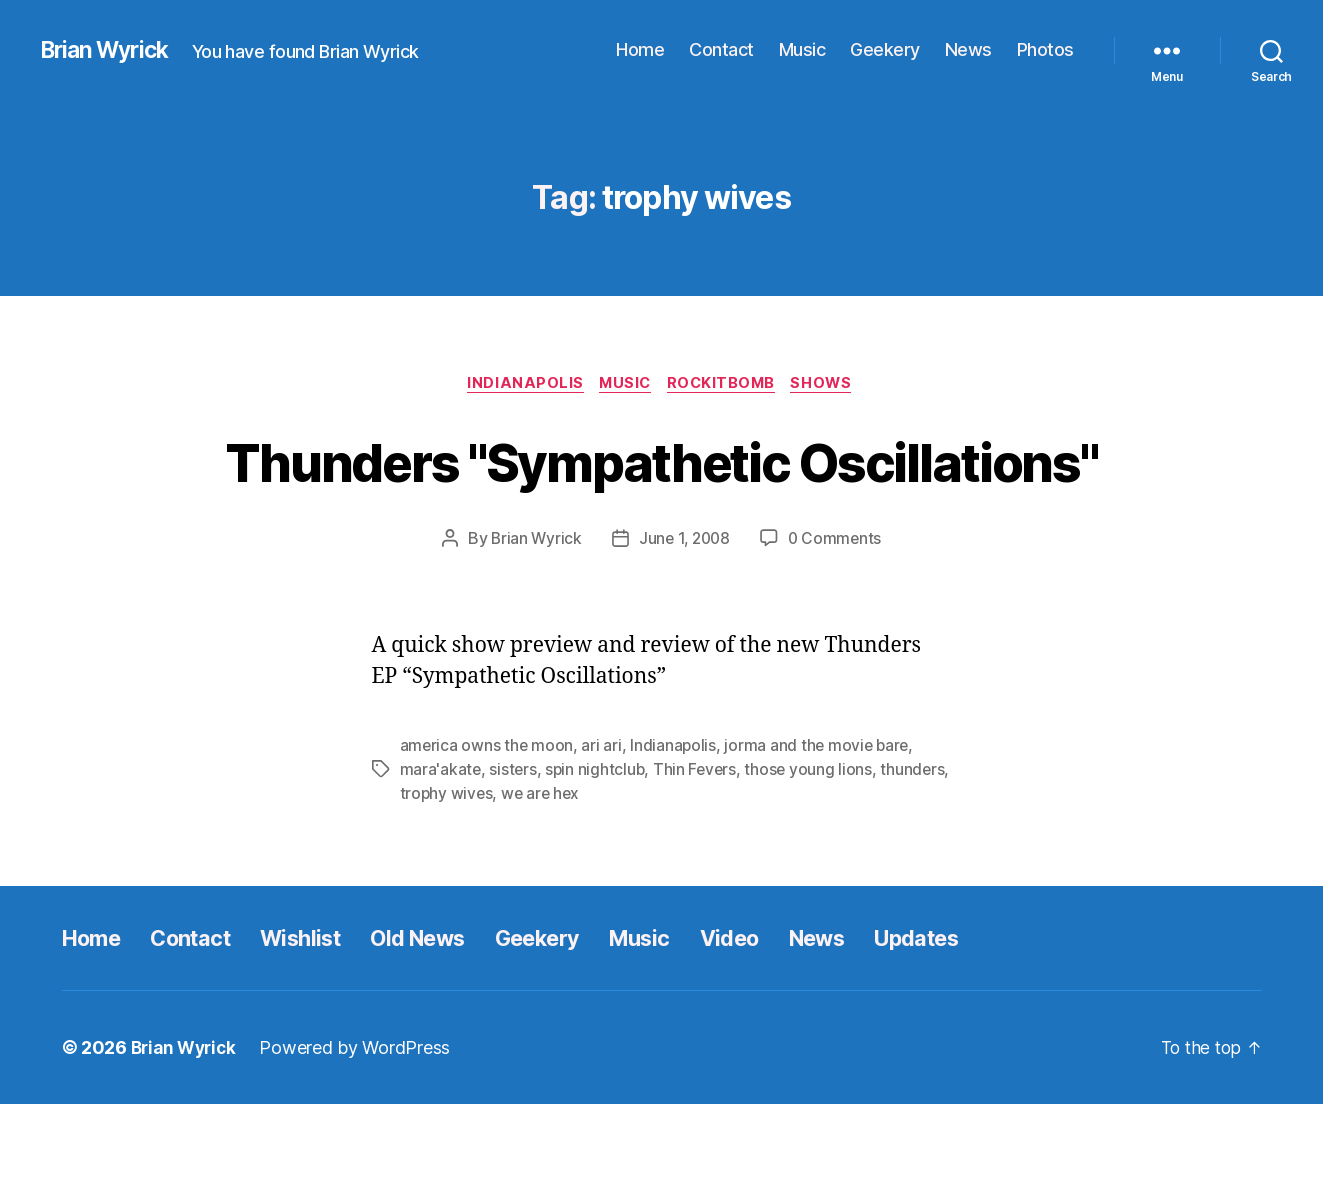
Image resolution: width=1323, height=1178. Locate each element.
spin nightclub (597, 844)
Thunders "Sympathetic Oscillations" (661, 498)
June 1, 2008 (684, 614)
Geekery (885, 49)
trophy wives (520, 868)
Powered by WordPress (361, 1121)
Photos (1045, 49)
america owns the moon (487, 820)
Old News (452, 1011)
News (968, 49)
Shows (832, 385)
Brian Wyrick (109, 50)
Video (792, 1011)
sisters (514, 844)
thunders (432, 868)
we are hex (616, 868)
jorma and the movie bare (821, 820)
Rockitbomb (726, 385)
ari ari (603, 820)
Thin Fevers (699, 844)
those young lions (814, 844)
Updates (997, 1011)
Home (640, 49)
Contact (721, 49)
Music (802, 49)
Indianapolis (518, 385)
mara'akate (441, 844)
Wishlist (324, 1011)
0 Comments (837, 614)
